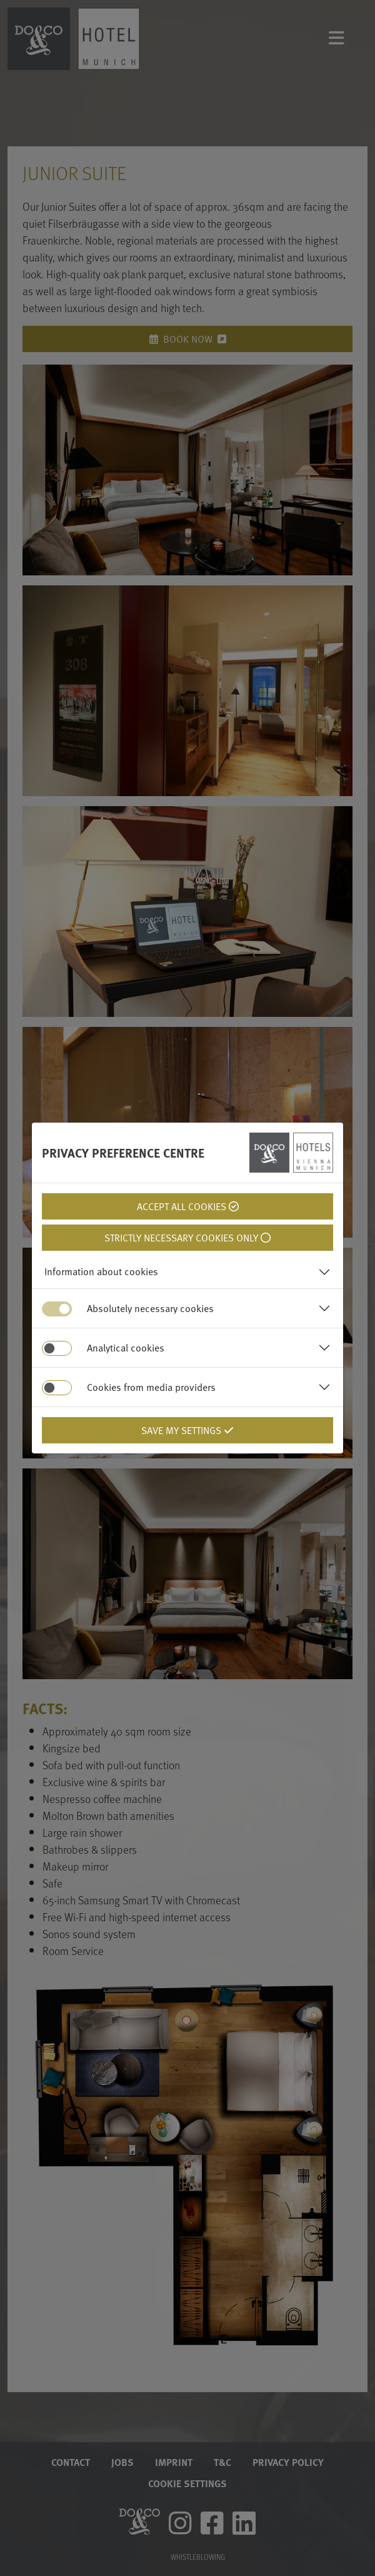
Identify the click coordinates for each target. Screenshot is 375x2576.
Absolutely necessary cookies (150, 1308)
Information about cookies (101, 1271)
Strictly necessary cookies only (187, 1237)
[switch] (57, 1348)
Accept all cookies (188, 1206)
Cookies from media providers (151, 1387)
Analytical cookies (125, 1347)
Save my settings (187, 1430)
